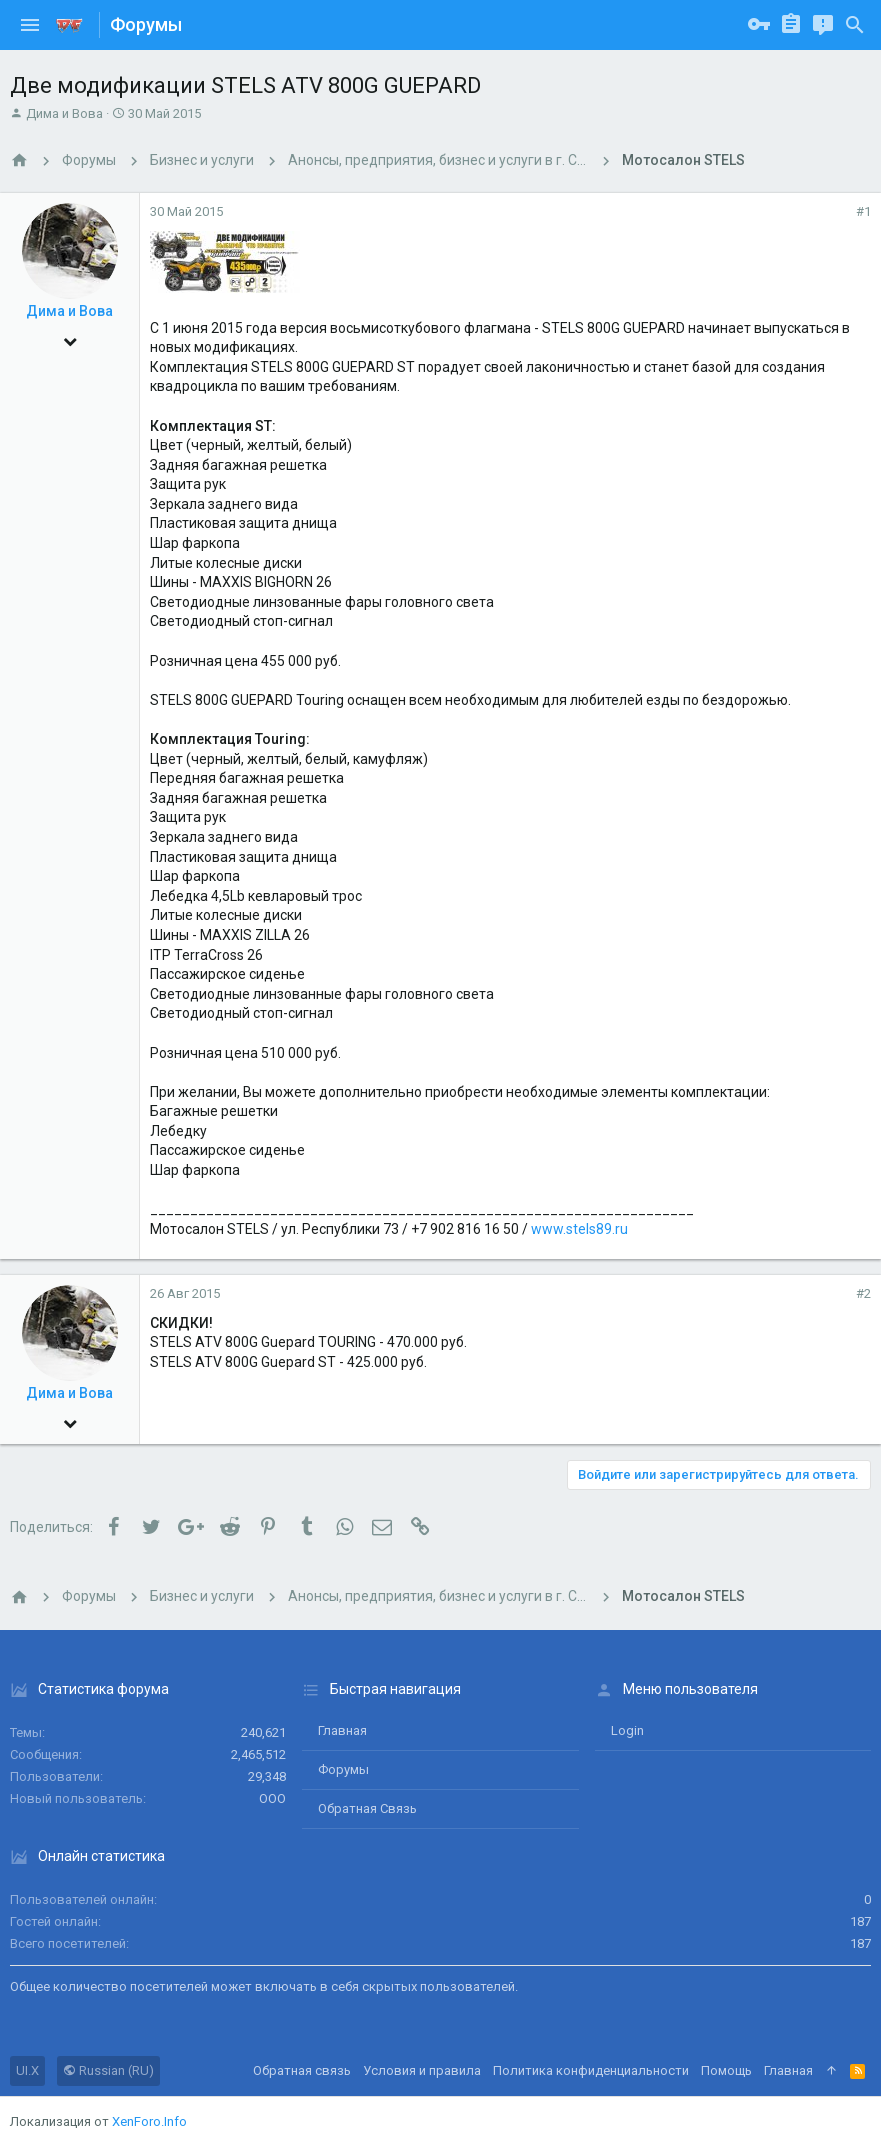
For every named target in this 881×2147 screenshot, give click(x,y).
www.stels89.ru (579, 1229)
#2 (863, 1293)
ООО (272, 1798)
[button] (30, 25)
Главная (342, 1730)
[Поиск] (855, 25)
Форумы (343, 1769)
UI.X (27, 2070)
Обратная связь (367, 1808)
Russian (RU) (108, 2070)
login (627, 1730)
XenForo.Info (149, 2121)
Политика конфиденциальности (591, 2070)
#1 (863, 211)
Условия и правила (422, 2070)
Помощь (726, 2070)
